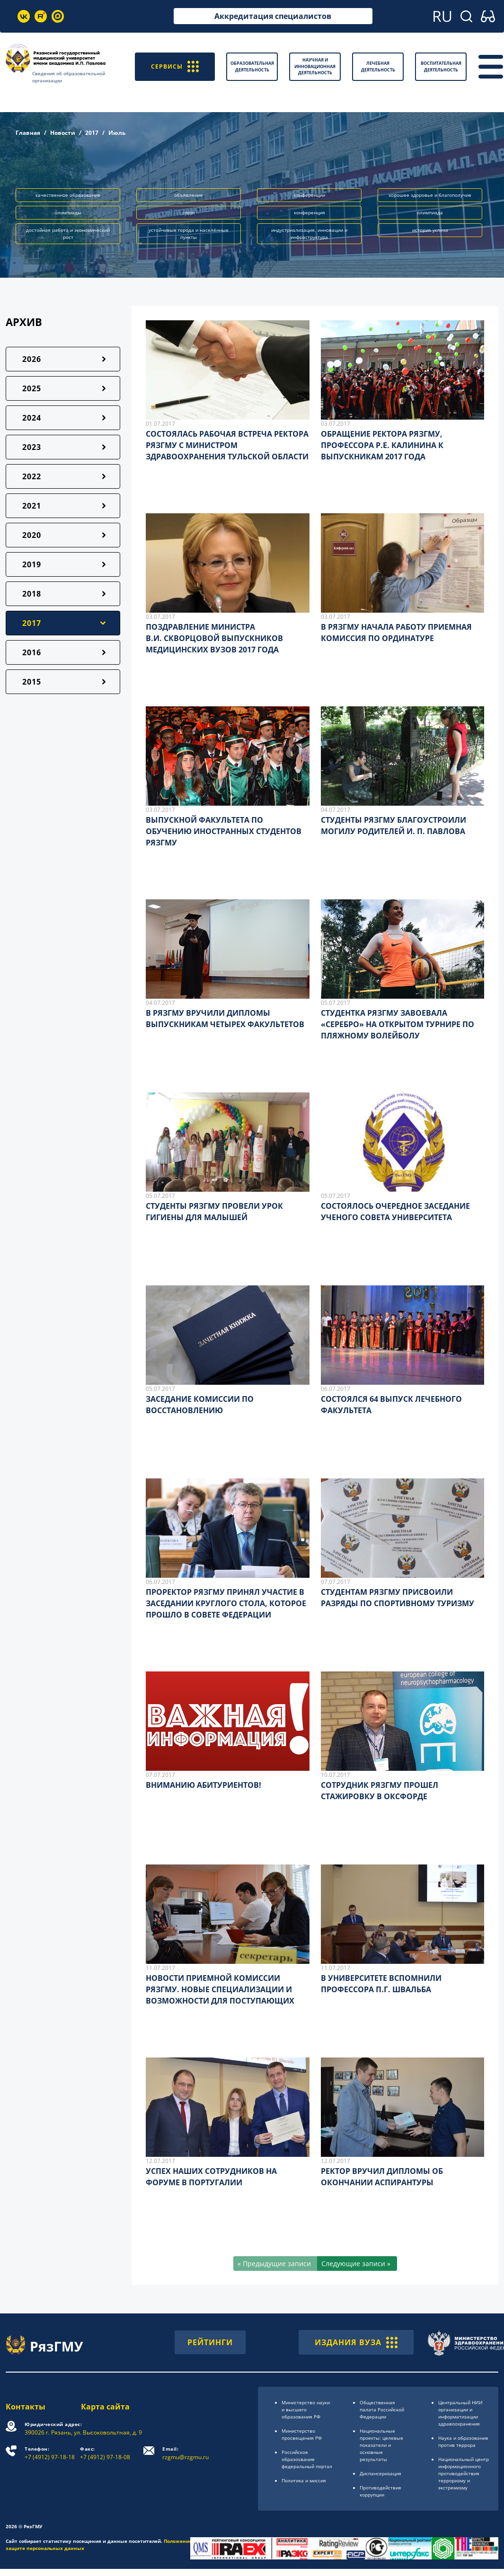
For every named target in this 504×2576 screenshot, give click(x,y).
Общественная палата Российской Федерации (382, 2409)
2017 (91, 133)
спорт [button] (188, 212)
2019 (31, 564)
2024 (31, 418)
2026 (31, 359)
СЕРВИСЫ (175, 66)
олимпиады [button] (67, 212)
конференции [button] (309, 195)
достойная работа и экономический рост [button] (68, 233)
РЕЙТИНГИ (210, 2342)
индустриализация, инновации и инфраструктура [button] (309, 233)
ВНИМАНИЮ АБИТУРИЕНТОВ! (203, 1785)
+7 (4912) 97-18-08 (105, 2453)
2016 (31, 652)
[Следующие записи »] (357, 2263)
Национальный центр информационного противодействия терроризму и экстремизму (463, 2473)
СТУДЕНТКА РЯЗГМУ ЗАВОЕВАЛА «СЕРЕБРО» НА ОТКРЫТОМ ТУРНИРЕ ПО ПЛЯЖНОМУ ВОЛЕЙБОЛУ (397, 1024)
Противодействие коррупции (380, 2491)
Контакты (25, 2406)
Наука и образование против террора (463, 2441)
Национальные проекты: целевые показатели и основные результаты (381, 2444)
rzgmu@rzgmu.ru (185, 2453)
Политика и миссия (304, 2480)
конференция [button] (309, 212)
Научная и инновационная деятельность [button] (315, 66)
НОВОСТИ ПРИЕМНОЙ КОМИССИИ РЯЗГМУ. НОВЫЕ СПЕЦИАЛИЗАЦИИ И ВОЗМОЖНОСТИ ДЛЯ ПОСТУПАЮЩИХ (220, 1989)
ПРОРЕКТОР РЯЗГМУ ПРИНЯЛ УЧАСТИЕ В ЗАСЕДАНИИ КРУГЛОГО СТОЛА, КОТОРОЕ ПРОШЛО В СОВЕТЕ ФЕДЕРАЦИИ (226, 1603)
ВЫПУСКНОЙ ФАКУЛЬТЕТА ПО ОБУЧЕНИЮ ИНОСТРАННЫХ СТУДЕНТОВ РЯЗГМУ (223, 831)
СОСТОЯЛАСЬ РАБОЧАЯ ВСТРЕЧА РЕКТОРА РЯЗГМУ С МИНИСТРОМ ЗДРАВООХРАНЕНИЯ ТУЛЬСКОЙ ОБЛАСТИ (227, 445)
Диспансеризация (380, 2473)
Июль (116, 133)
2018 (31, 594)
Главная (28, 133)
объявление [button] (188, 195)
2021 (31, 506)
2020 (31, 535)
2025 (31, 388)
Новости (62, 133)
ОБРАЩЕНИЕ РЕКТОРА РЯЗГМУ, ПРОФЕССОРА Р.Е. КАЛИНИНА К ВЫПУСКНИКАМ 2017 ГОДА (382, 445)
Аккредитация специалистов (272, 16)
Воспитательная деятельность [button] (441, 66)
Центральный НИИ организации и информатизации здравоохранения (460, 2413)
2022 (31, 476)
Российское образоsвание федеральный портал (307, 2459)
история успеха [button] (430, 230)
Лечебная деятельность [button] (378, 66)
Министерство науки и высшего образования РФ (306, 2409)
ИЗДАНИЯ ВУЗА (356, 2342)
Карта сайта (105, 2406)
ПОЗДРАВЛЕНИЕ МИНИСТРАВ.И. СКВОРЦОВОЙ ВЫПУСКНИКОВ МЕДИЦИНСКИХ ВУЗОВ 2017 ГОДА (214, 638)
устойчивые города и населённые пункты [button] (189, 233)
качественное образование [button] (67, 195)
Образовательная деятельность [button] (252, 66)
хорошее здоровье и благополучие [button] (430, 195)
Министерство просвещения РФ (302, 2434)
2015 (31, 682)
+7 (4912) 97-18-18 (50, 2453)
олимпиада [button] (430, 212)
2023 (31, 447)
